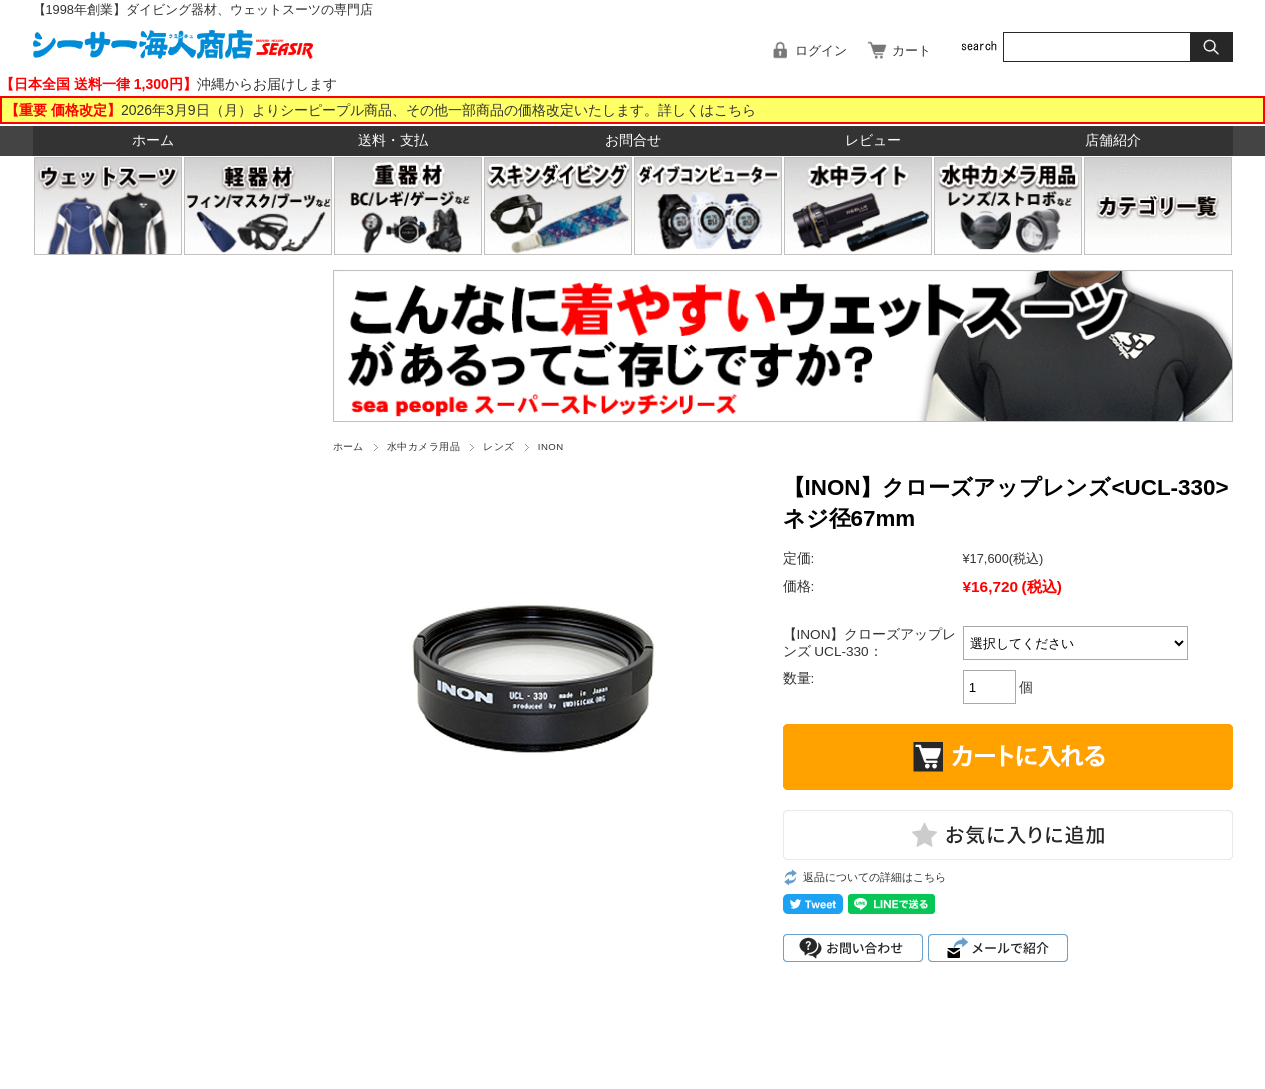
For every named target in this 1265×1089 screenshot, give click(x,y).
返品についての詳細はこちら (874, 877)
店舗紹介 (1113, 140)
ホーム (153, 140)
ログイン (821, 50)
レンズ (498, 446)
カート (911, 50)
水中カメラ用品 (423, 446)
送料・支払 (393, 140)
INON (551, 446)
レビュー (873, 140)
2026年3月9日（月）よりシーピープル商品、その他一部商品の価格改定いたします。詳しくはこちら (438, 110)
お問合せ (633, 140)
